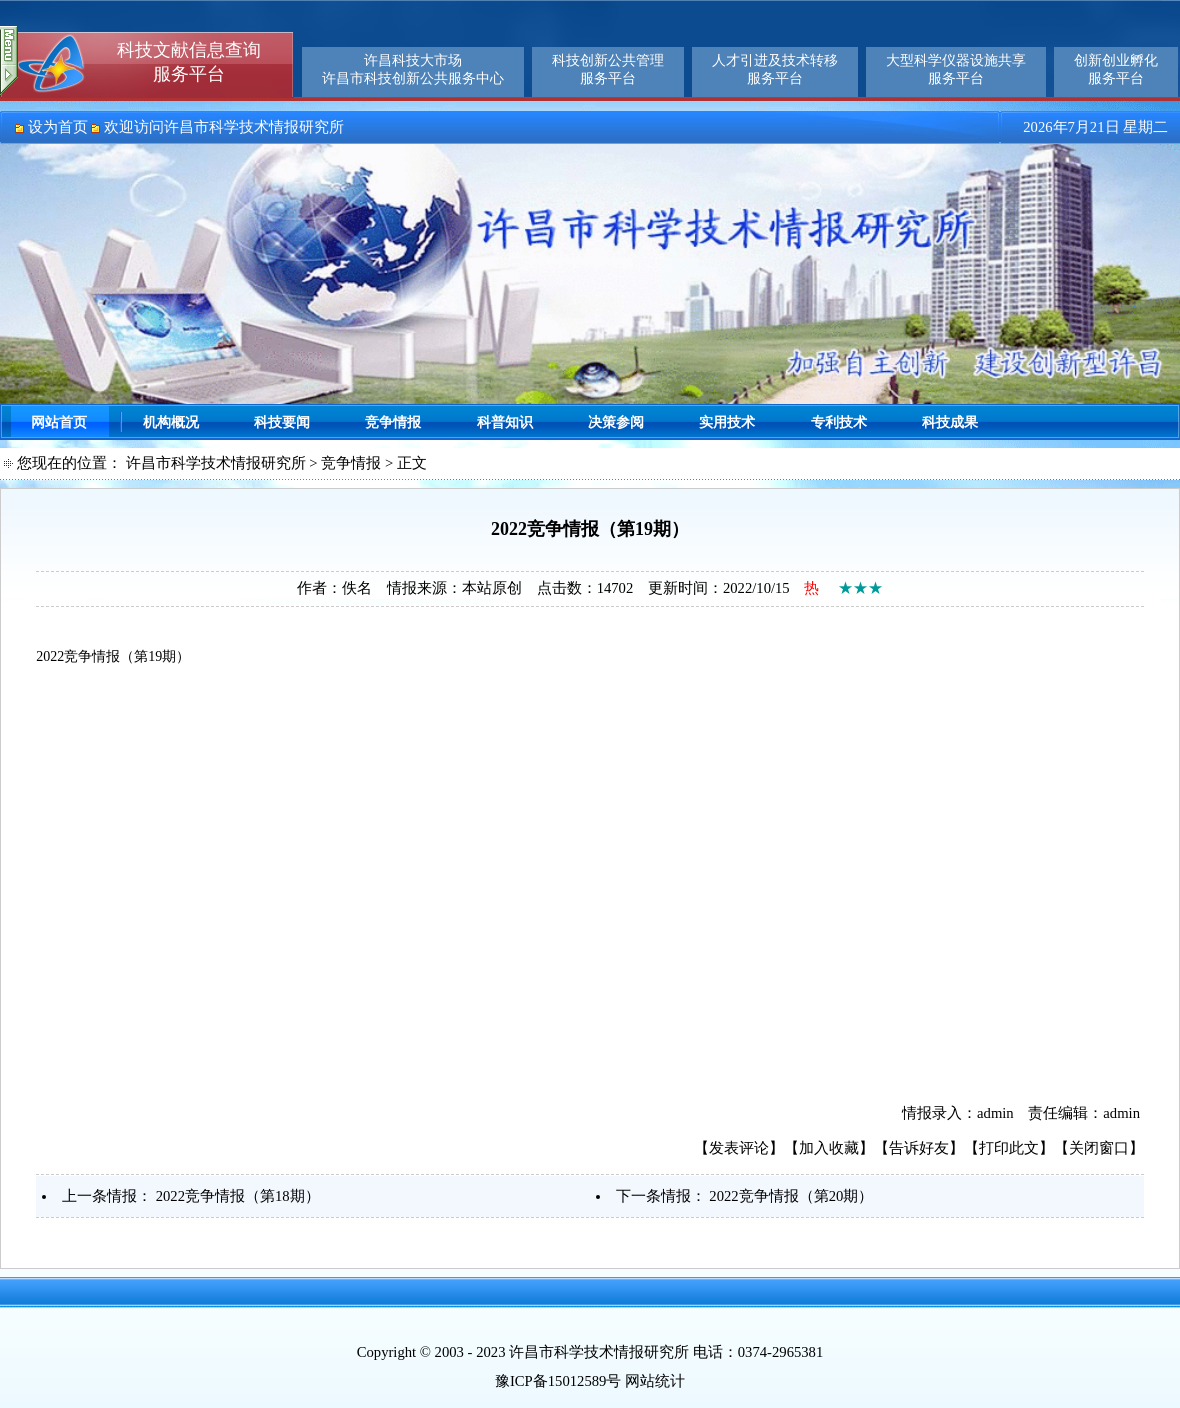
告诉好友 (919, 1148)
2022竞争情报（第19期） (113, 656)
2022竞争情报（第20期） (791, 1196)
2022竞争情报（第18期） (238, 1196)
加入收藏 (829, 1148)
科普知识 (505, 422)
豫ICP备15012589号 (558, 1381)
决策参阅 (616, 422)
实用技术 (727, 422)
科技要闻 (282, 422)
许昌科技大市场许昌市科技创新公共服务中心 (413, 69)
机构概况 (171, 422)
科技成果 (950, 422)
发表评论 (739, 1148)
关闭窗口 (1099, 1148)
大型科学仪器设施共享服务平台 (956, 69)
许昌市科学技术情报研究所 (216, 463)
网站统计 (655, 1381)
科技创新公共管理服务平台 (608, 69)
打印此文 (1009, 1148)
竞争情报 (393, 422)
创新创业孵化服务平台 (1116, 69)
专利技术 (839, 422)
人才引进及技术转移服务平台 (775, 69)
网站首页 (59, 422)
